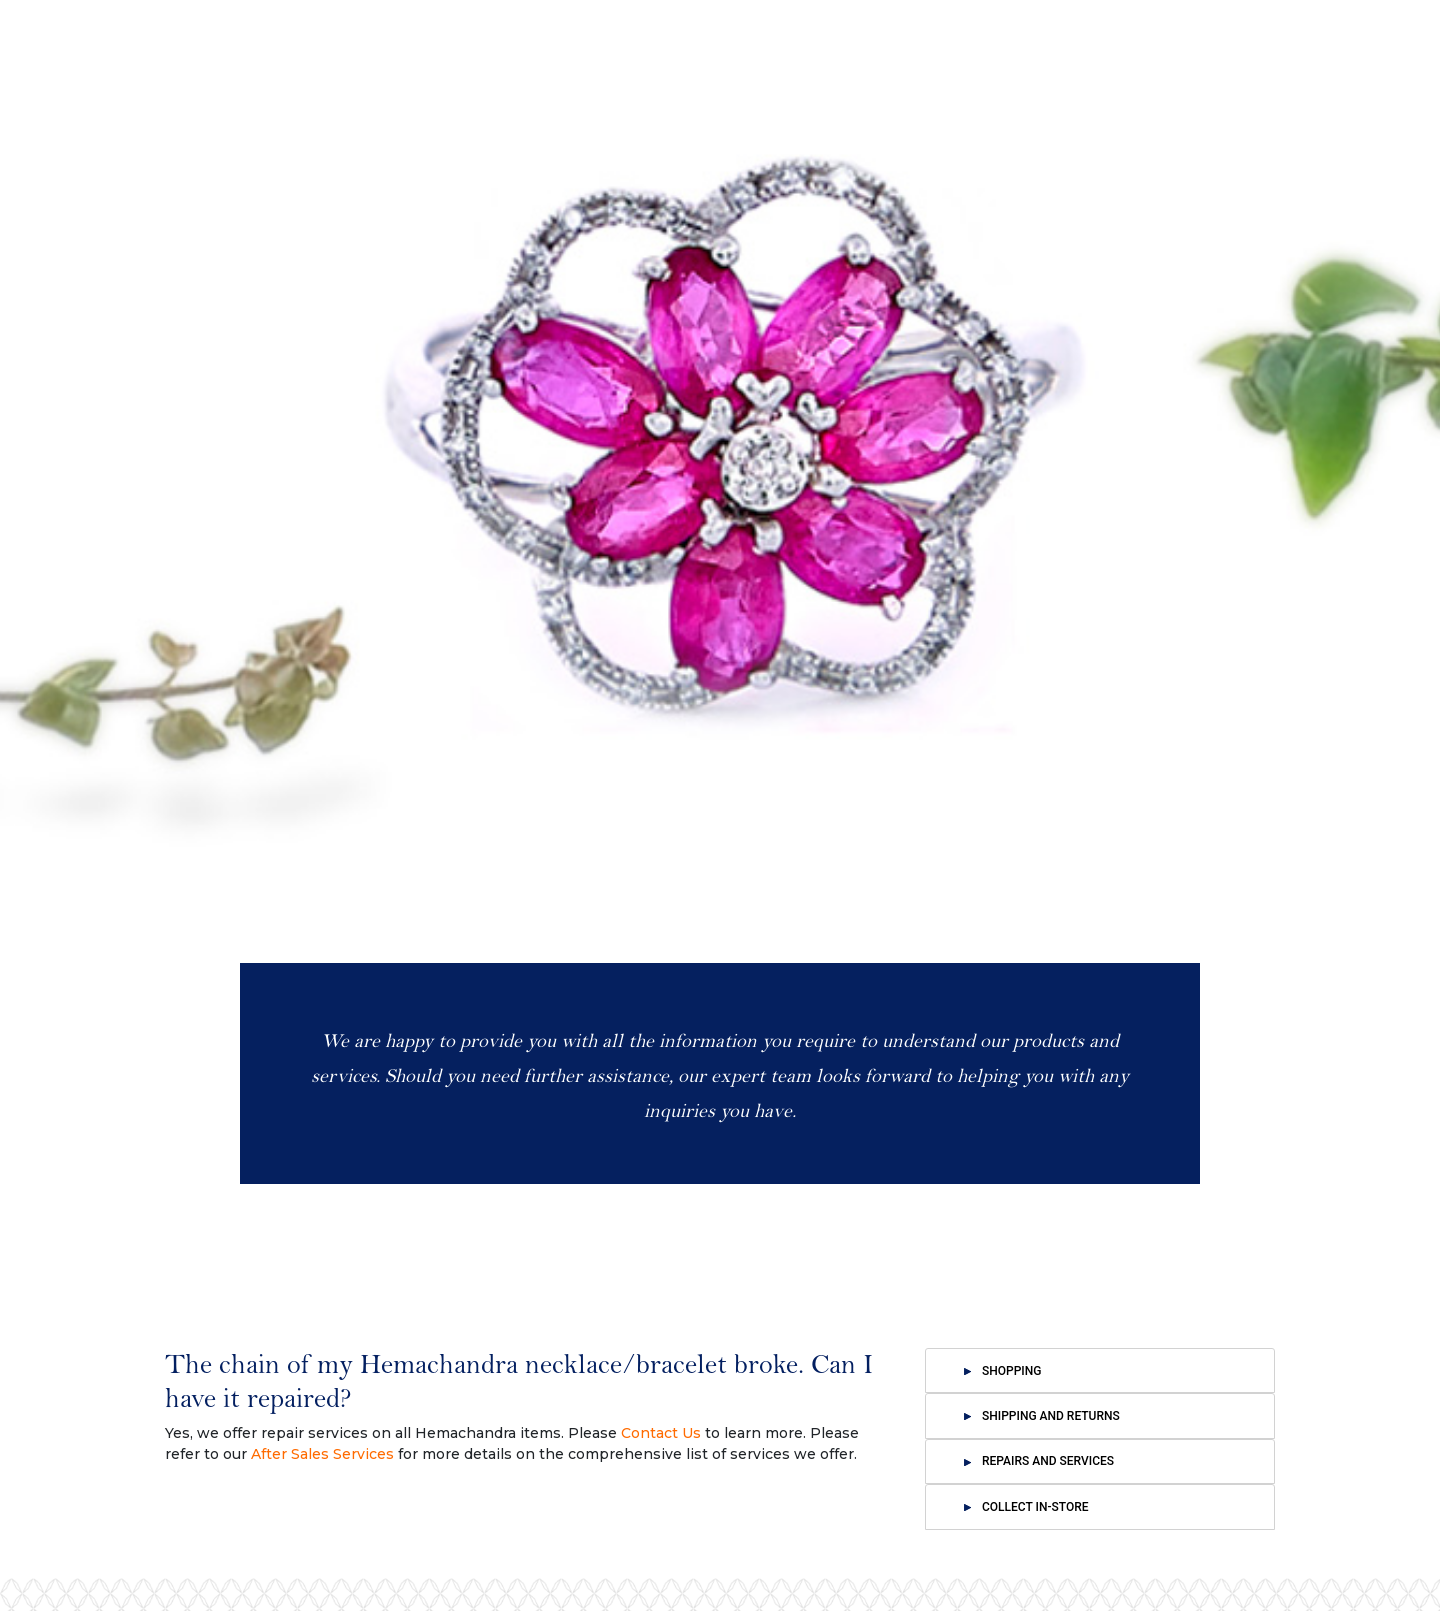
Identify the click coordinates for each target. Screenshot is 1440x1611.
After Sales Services (322, 1454)
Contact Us (661, 1433)
